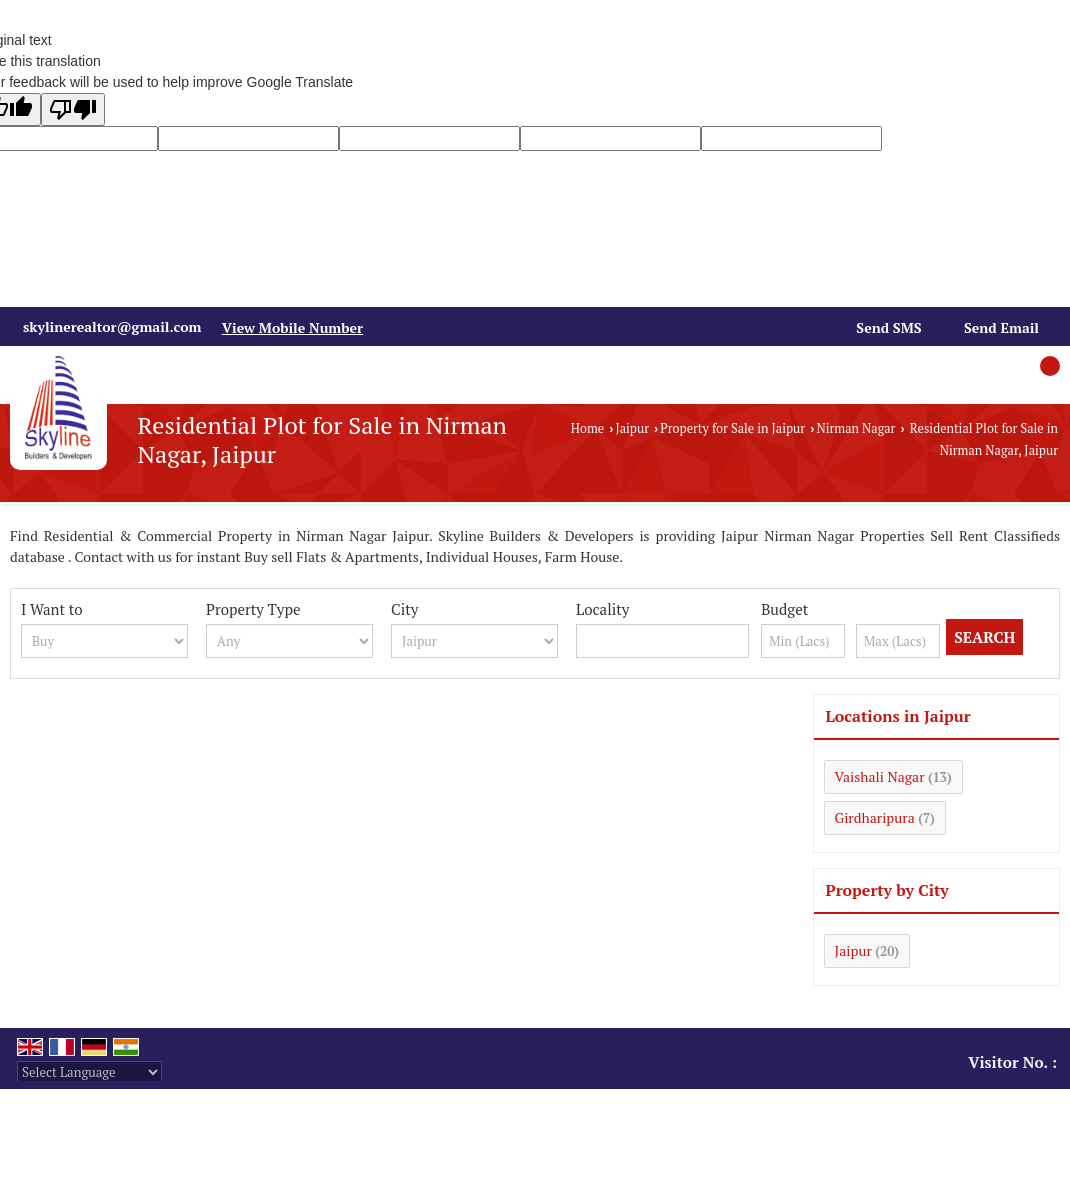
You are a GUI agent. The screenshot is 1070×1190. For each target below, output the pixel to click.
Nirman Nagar (855, 428)
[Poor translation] (73, 109)
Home (587, 428)
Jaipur (632, 428)
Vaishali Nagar (880, 776)
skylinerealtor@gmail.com (112, 326)
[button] (292, 327)
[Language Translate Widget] (89, 1072)
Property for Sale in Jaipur (732, 428)
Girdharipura (875, 817)
